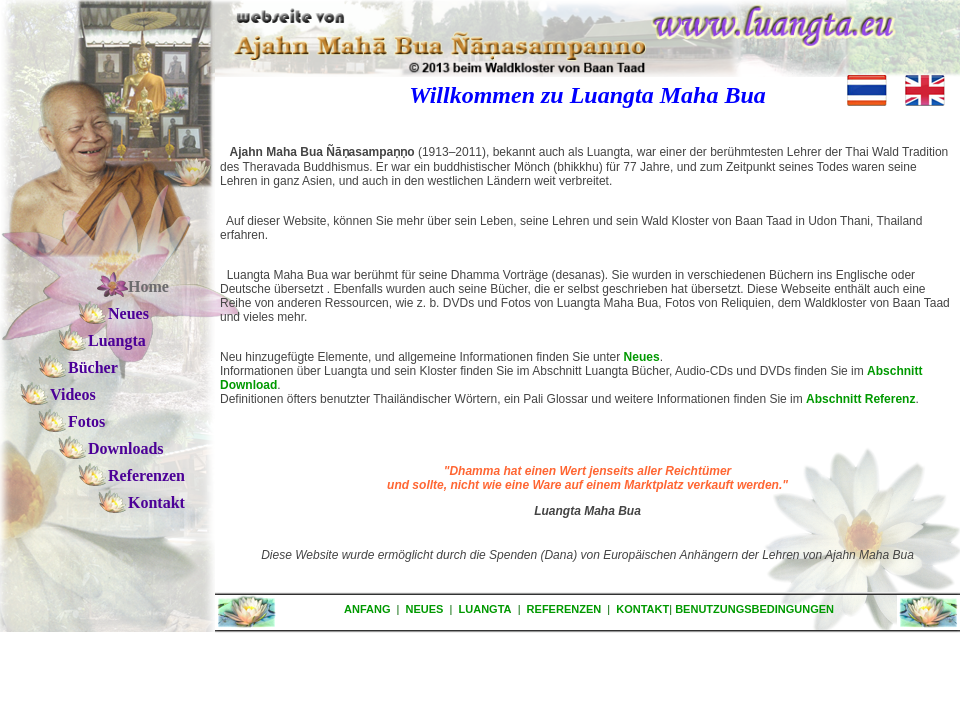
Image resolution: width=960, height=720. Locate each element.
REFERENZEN (564, 609)
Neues (642, 357)
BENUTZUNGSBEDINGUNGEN (754, 609)
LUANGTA (485, 609)
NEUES (425, 609)
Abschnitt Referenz (860, 399)
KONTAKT (642, 609)
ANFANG (367, 609)
